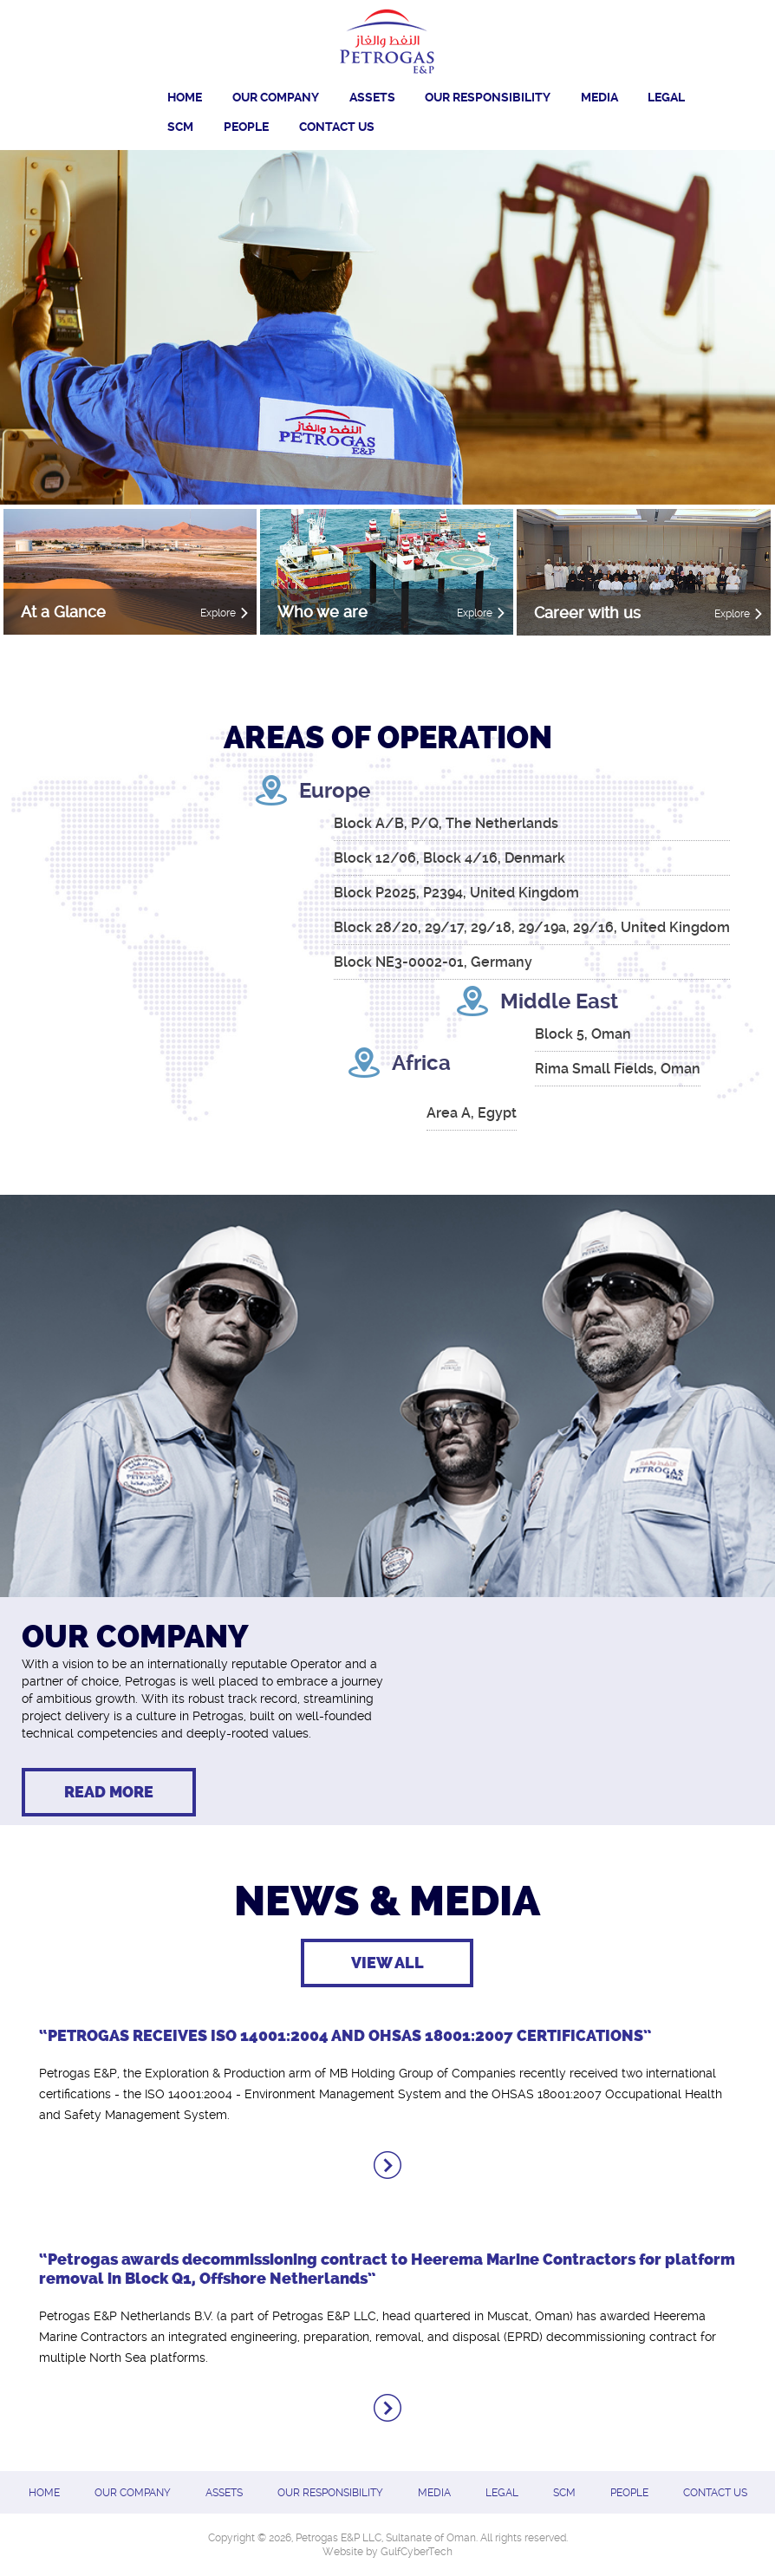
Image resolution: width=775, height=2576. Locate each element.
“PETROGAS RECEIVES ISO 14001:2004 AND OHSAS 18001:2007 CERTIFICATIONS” (345, 2035)
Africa (421, 1063)
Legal (666, 97)
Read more (108, 1792)
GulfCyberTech (417, 2552)
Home (184, 97)
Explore (218, 613)
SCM (180, 127)
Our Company (275, 97)
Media (599, 97)
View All (387, 1963)
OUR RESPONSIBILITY (487, 97)
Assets (372, 97)
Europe (334, 791)
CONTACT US (336, 127)
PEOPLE (246, 127)
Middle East (559, 1001)
